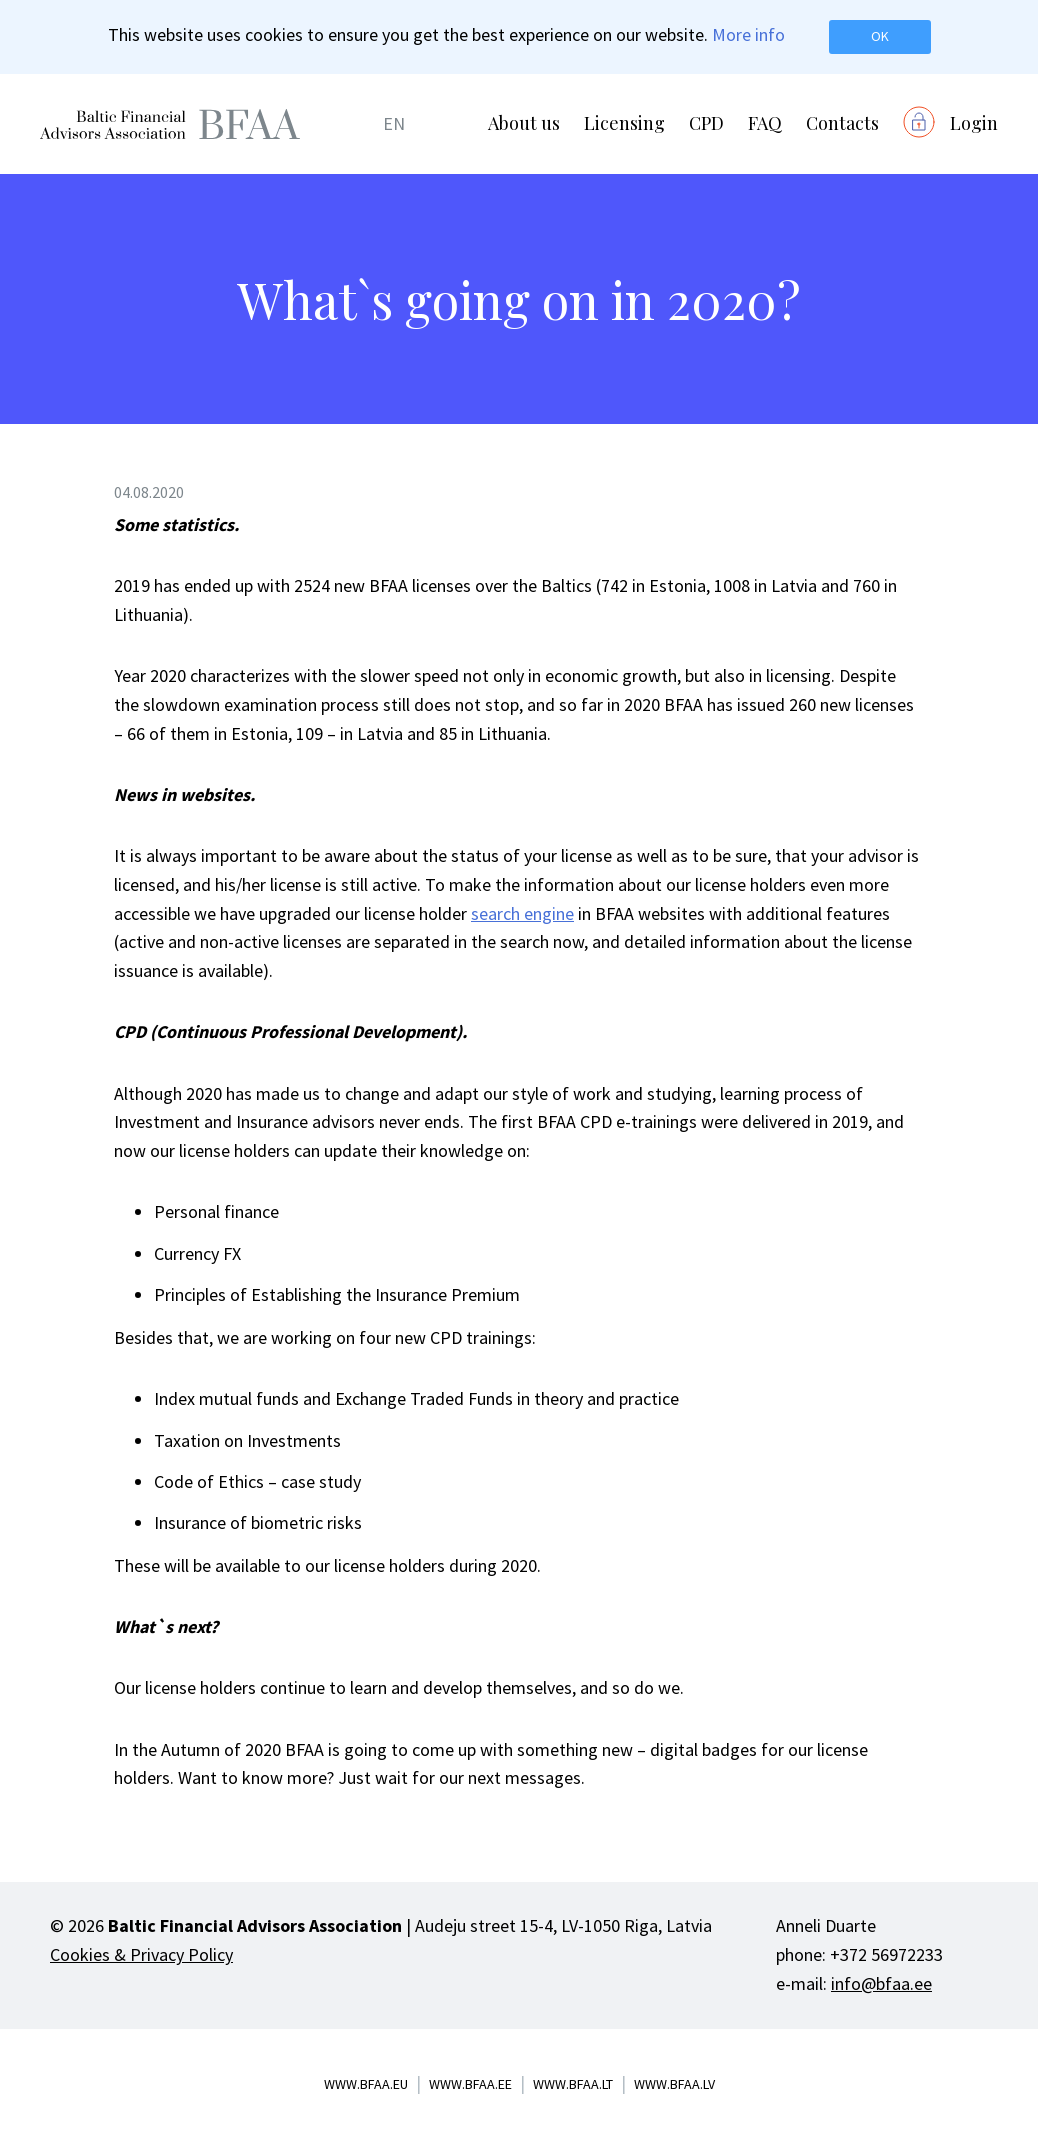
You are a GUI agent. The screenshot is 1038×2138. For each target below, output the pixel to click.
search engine (522, 913)
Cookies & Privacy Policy (141, 1954)
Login (974, 123)
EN (394, 123)
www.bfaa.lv (674, 2084)
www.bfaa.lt (573, 2084)
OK (880, 36)
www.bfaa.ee (470, 2084)
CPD (706, 123)
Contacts (842, 123)
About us (524, 123)
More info (748, 34)
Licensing (624, 123)
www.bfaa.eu (366, 2084)
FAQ (765, 123)
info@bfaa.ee (881, 1983)
